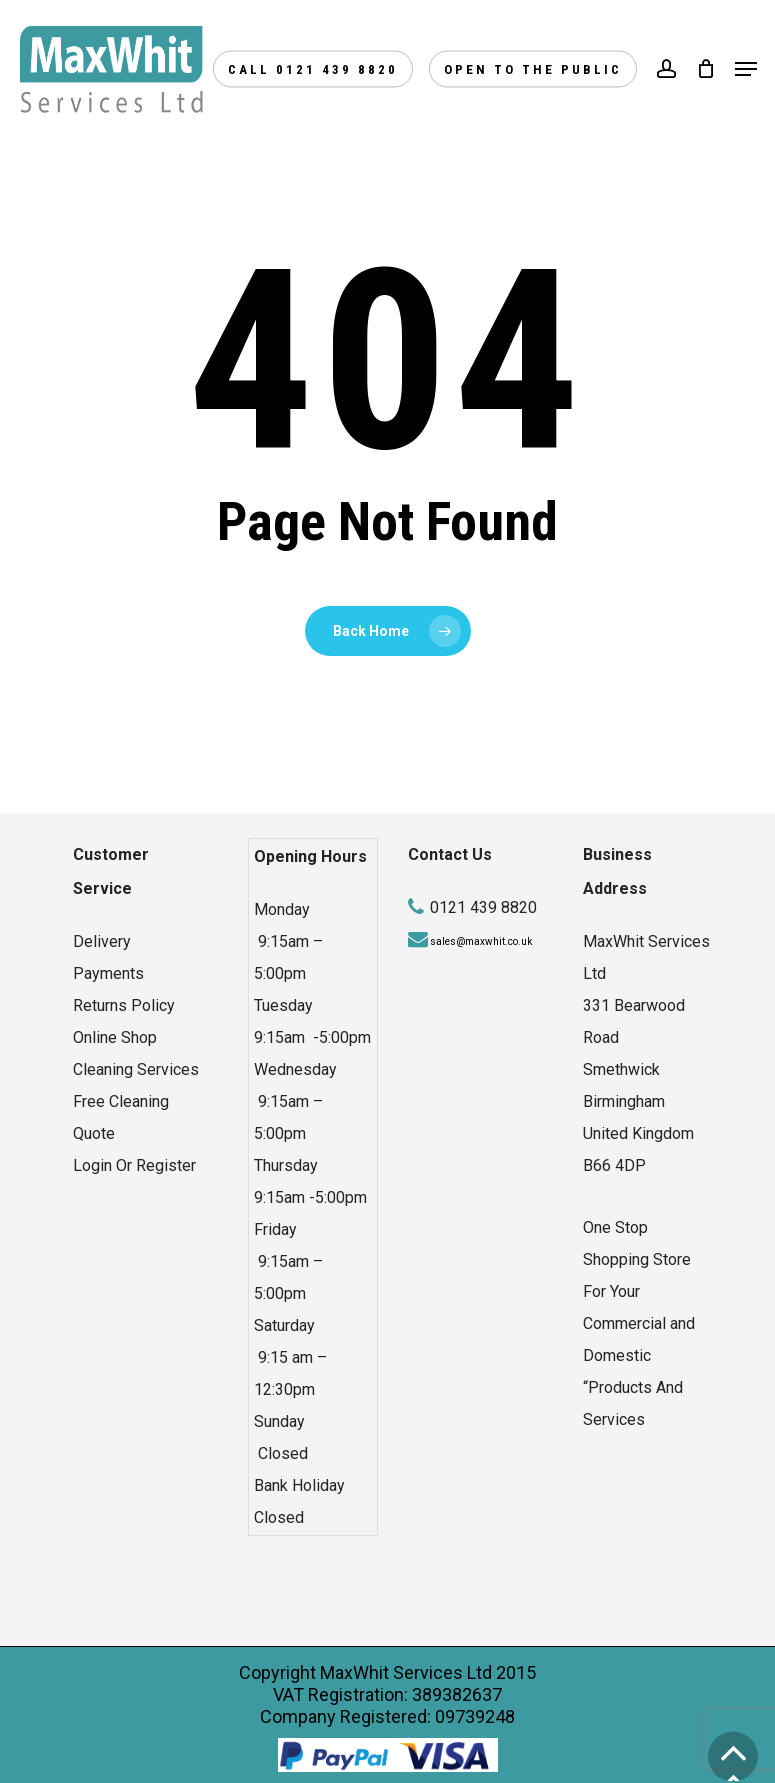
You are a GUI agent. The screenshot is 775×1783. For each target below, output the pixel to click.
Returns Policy (124, 1005)
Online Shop (115, 1037)
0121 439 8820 (483, 907)
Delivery (102, 941)
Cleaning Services (136, 1069)
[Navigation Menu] (746, 69)
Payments (108, 973)
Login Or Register (134, 1165)
